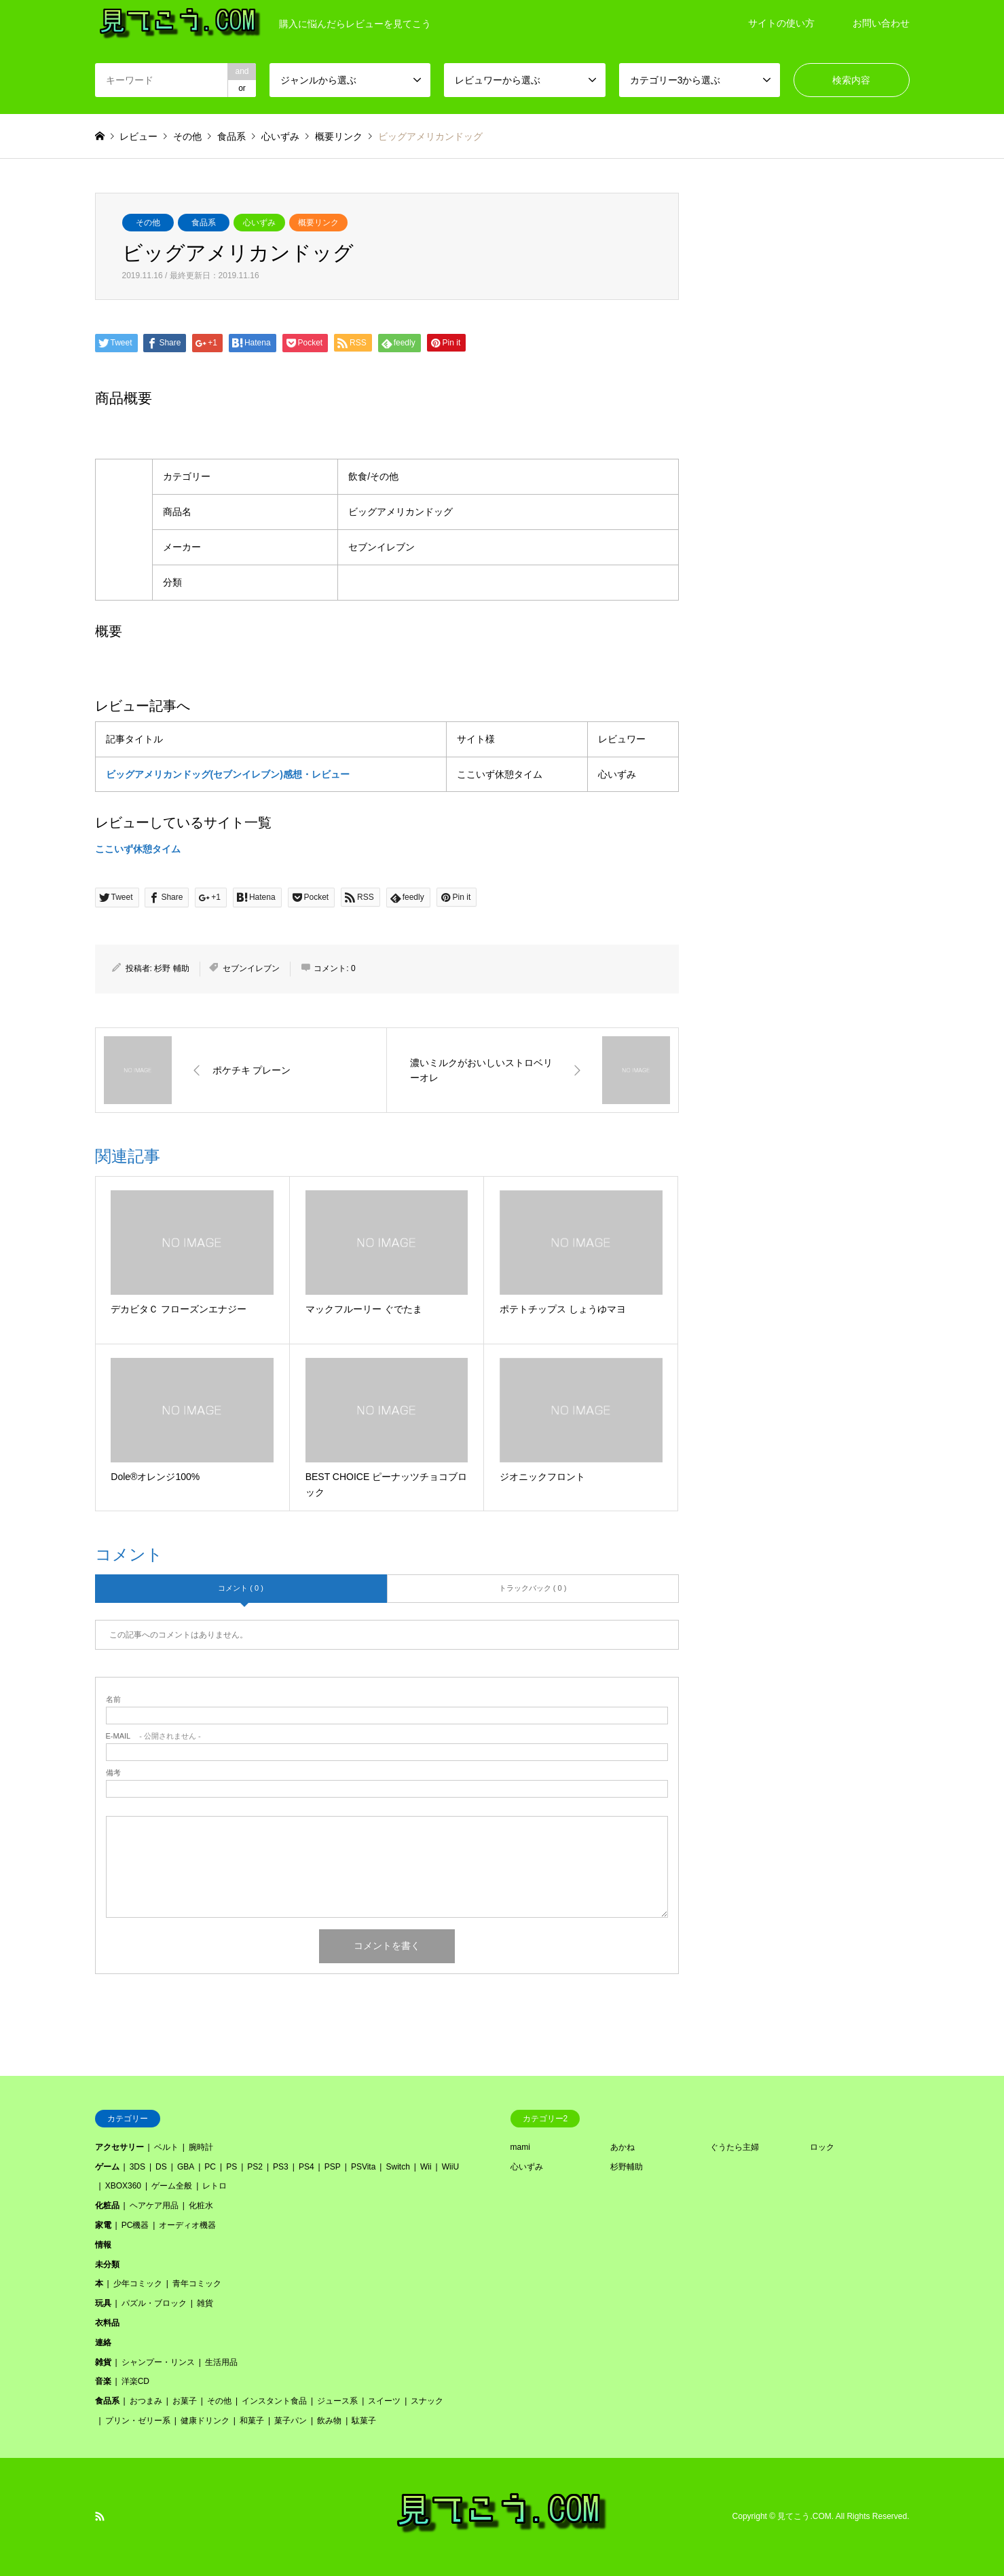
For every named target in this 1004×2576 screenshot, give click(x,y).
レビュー (138, 136)
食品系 (203, 222)
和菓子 (252, 2420)
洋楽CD (135, 2381)
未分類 (107, 2264)
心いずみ (259, 222)
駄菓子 (364, 2420)
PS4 (306, 2167)
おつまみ (146, 2401)
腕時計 (201, 2147)
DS (161, 2167)
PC (210, 2167)
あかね (622, 2147)
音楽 (103, 2381)
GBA (185, 2167)
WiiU (450, 2167)
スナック (427, 2401)
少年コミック (137, 2283)
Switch (397, 2167)
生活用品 (221, 2362)
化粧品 (107, 2205)
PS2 (255, 2167)
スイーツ (384, 2401)
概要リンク (318, 222)
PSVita (363, 2167)
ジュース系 (337, 2401)
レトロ (214, 2186)
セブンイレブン (251, 968)
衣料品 (107, 2323)
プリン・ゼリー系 (137, 2420)
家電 (103, 2225)
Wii (426, 2167)
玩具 (103, 2303)
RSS (100, 2516)
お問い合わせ (881, 23)
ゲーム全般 (171, 2186)
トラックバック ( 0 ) (533, 1588)
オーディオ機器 (187, 2225)
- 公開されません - (153, 1736)
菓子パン (290, 2420)
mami (520, 2147)
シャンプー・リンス (158, 2362)
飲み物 (329, 2420)
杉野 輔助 (171, 968)
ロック (822, 2147)
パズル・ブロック (154, 2303)
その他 (148, 222)
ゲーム (107, 2167)
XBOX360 (123, 2186)
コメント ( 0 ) (240, 1588)
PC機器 (135, 2225)
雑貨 (205, 2303)
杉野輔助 (626, 2167)
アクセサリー (119, 2147)
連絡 (103, 2342)
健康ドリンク (205, 2420)
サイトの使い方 (781, 23)
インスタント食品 (274, 2401)
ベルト (166, 2147)
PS (231, 2167)
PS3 (281, 2167)
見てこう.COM (804, 2516)
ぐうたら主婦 (734, 2147)
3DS (137, 2167)
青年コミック (196, 2283)
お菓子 (184, 2401)
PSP (332, 2167)
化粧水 (201, 2205)
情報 (103, 2245)
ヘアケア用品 (154, 2205)
